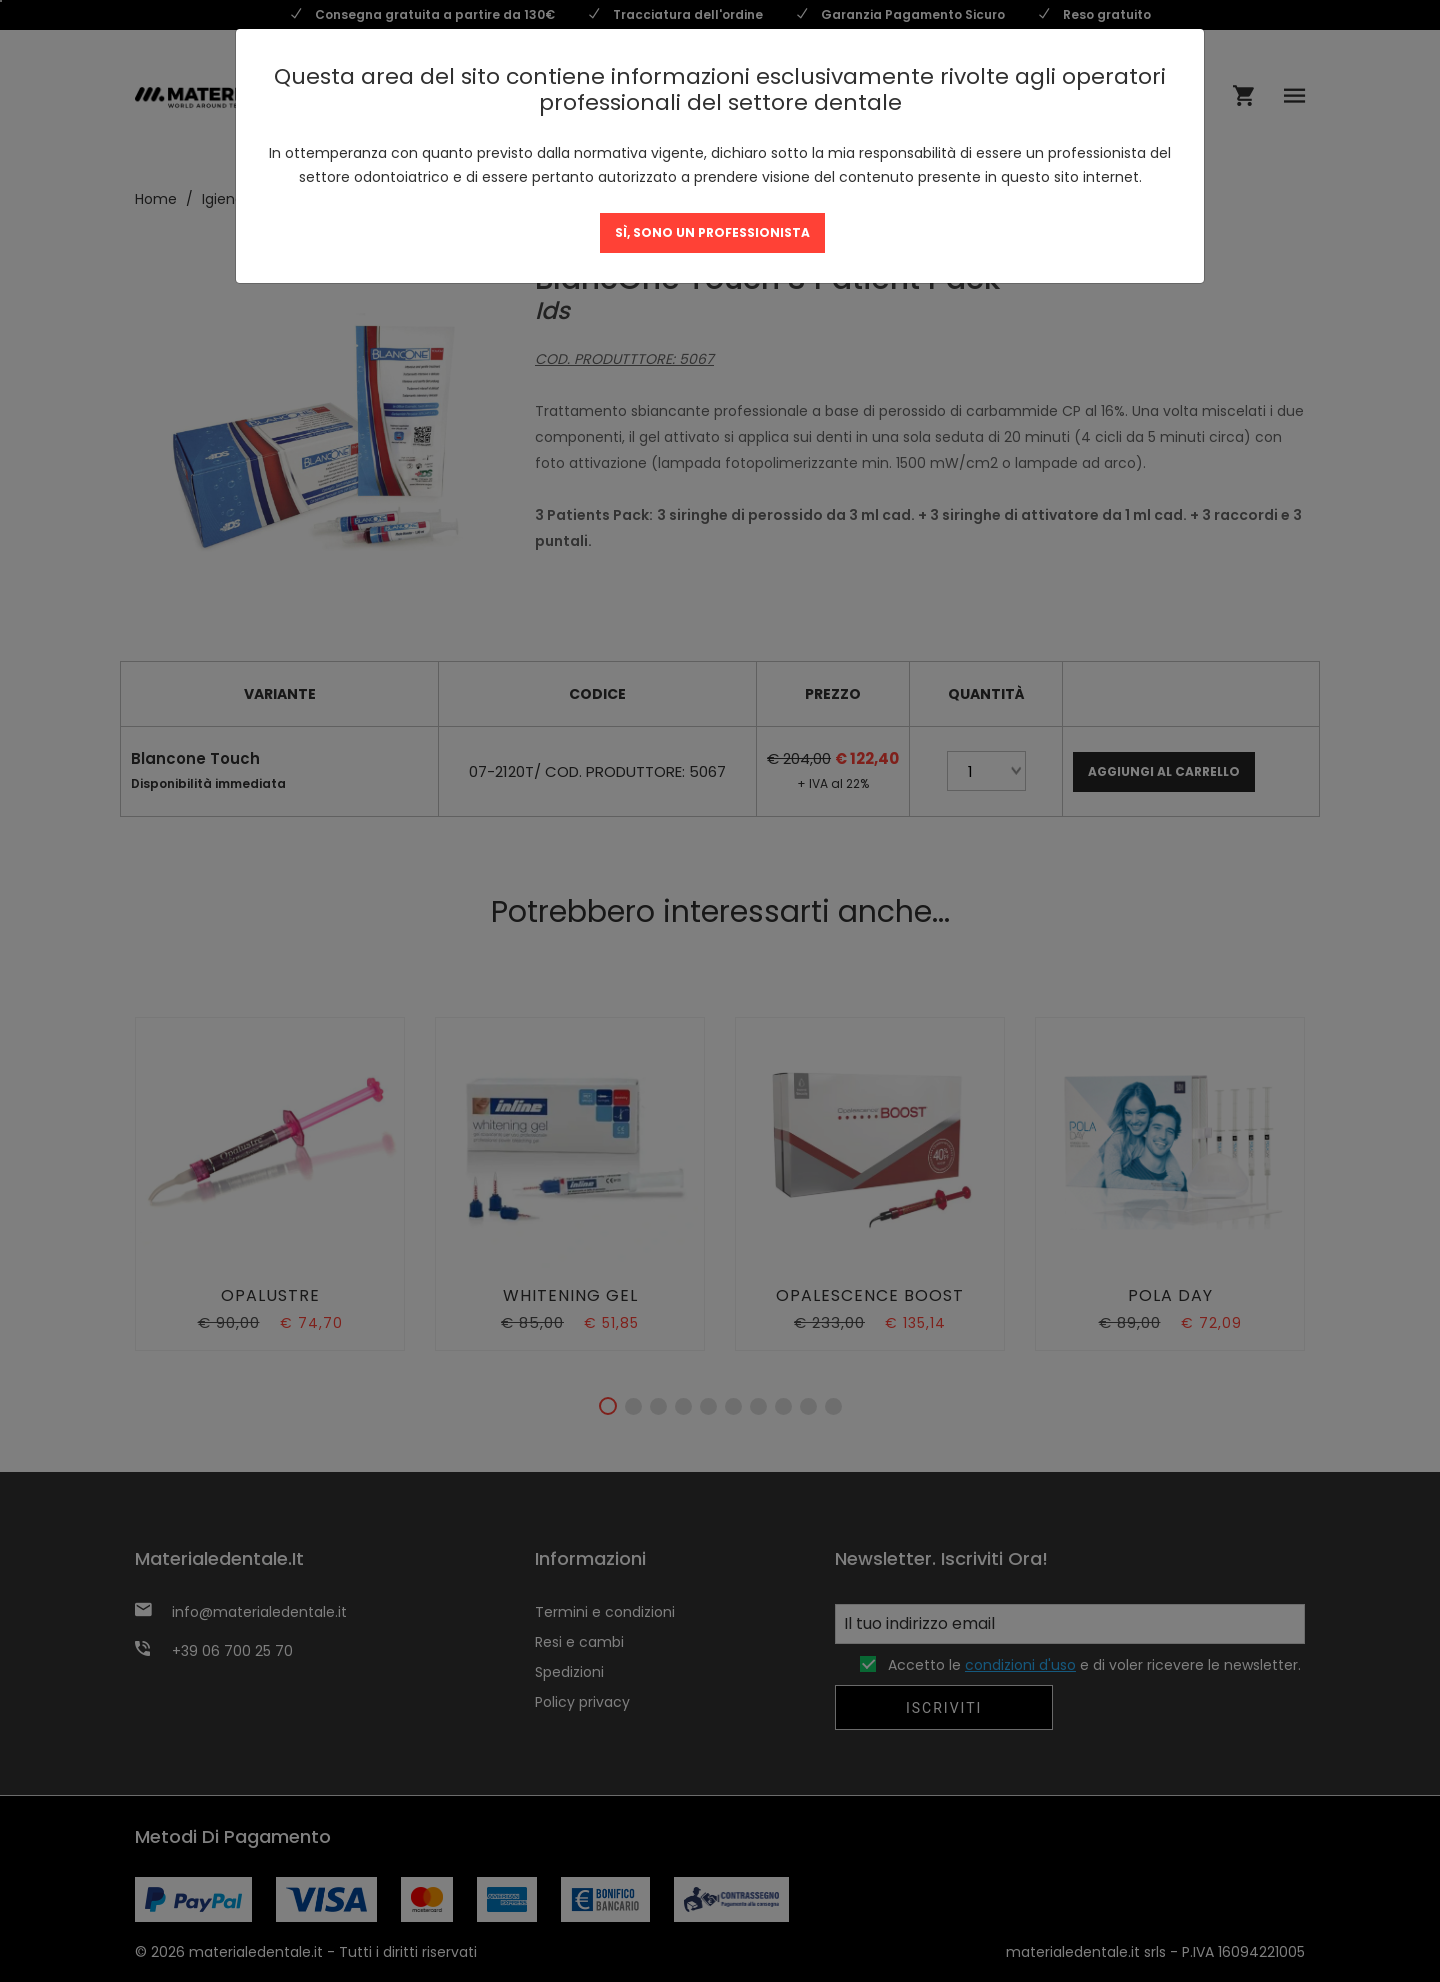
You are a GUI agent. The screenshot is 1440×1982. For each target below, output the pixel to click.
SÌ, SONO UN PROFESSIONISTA (712, 232)
